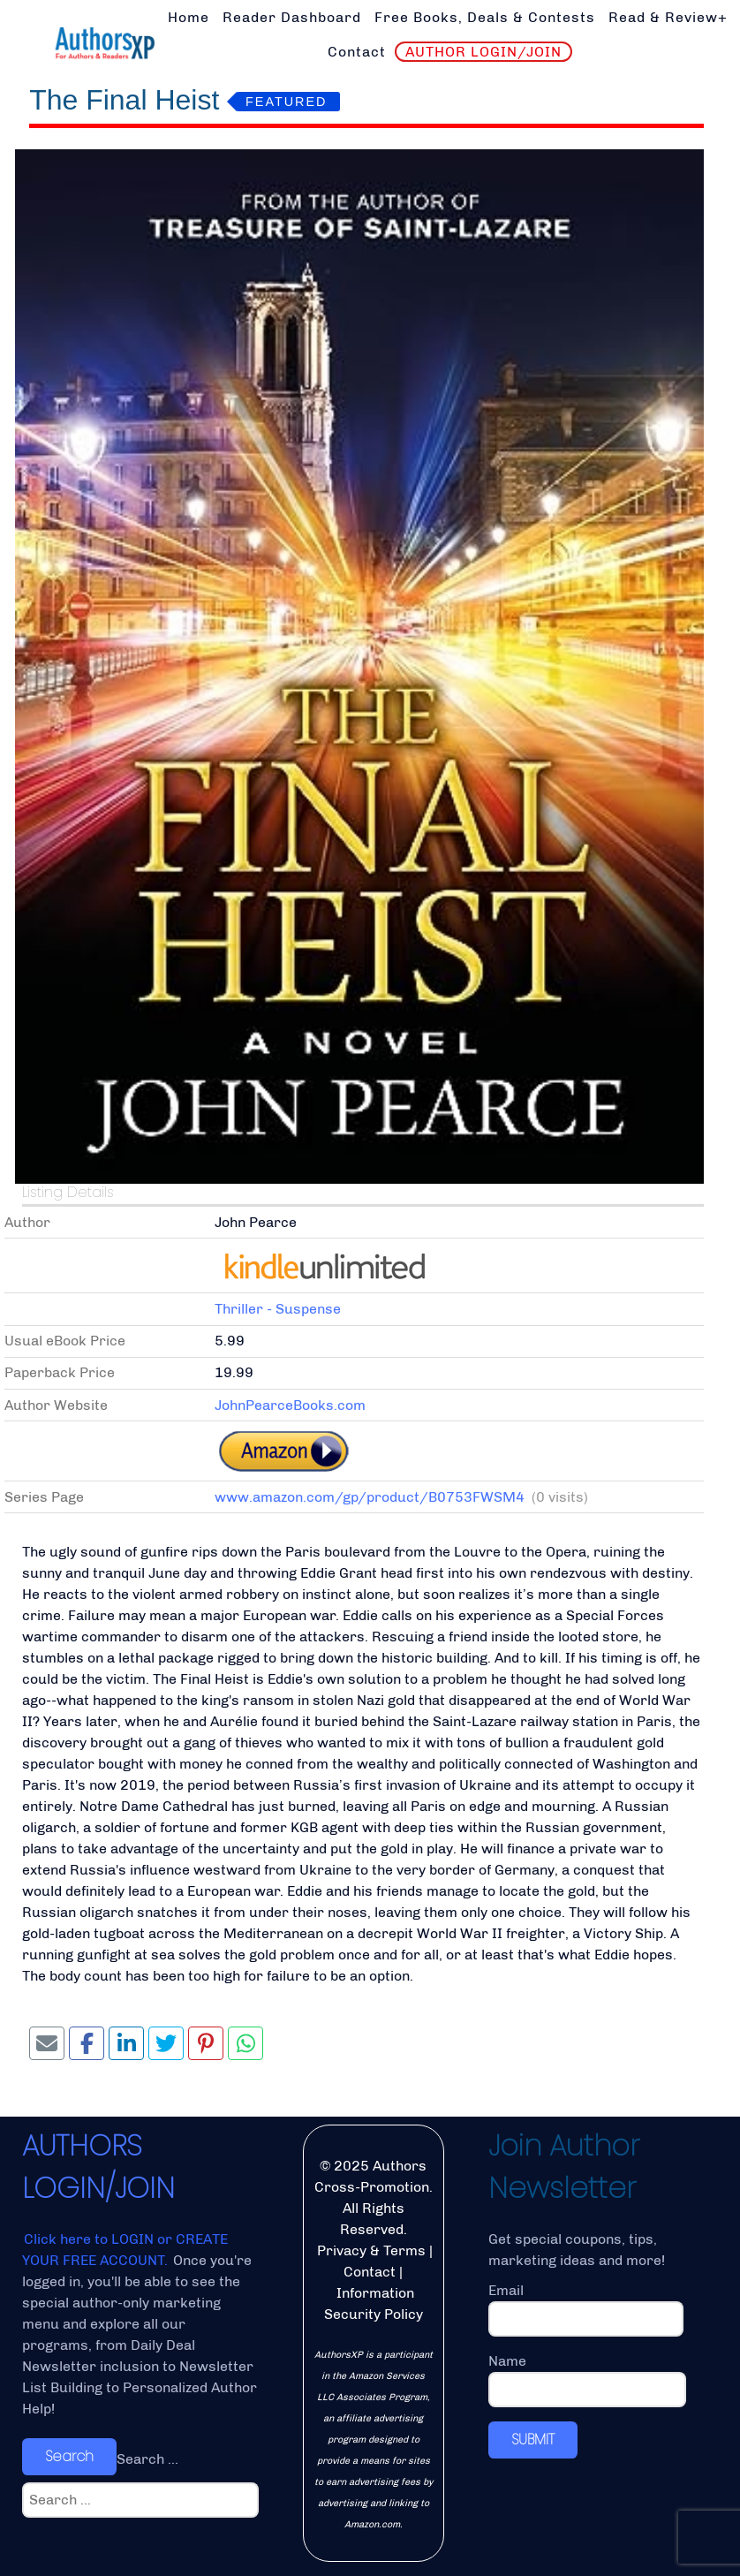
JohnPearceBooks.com (290, 1405)
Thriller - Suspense (278, 1308)
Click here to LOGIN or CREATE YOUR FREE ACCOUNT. (125, 2250)
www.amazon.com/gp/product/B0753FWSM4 (370, 1497)
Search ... (147, 2459)
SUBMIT (533, 2439)
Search (69, 2456)
